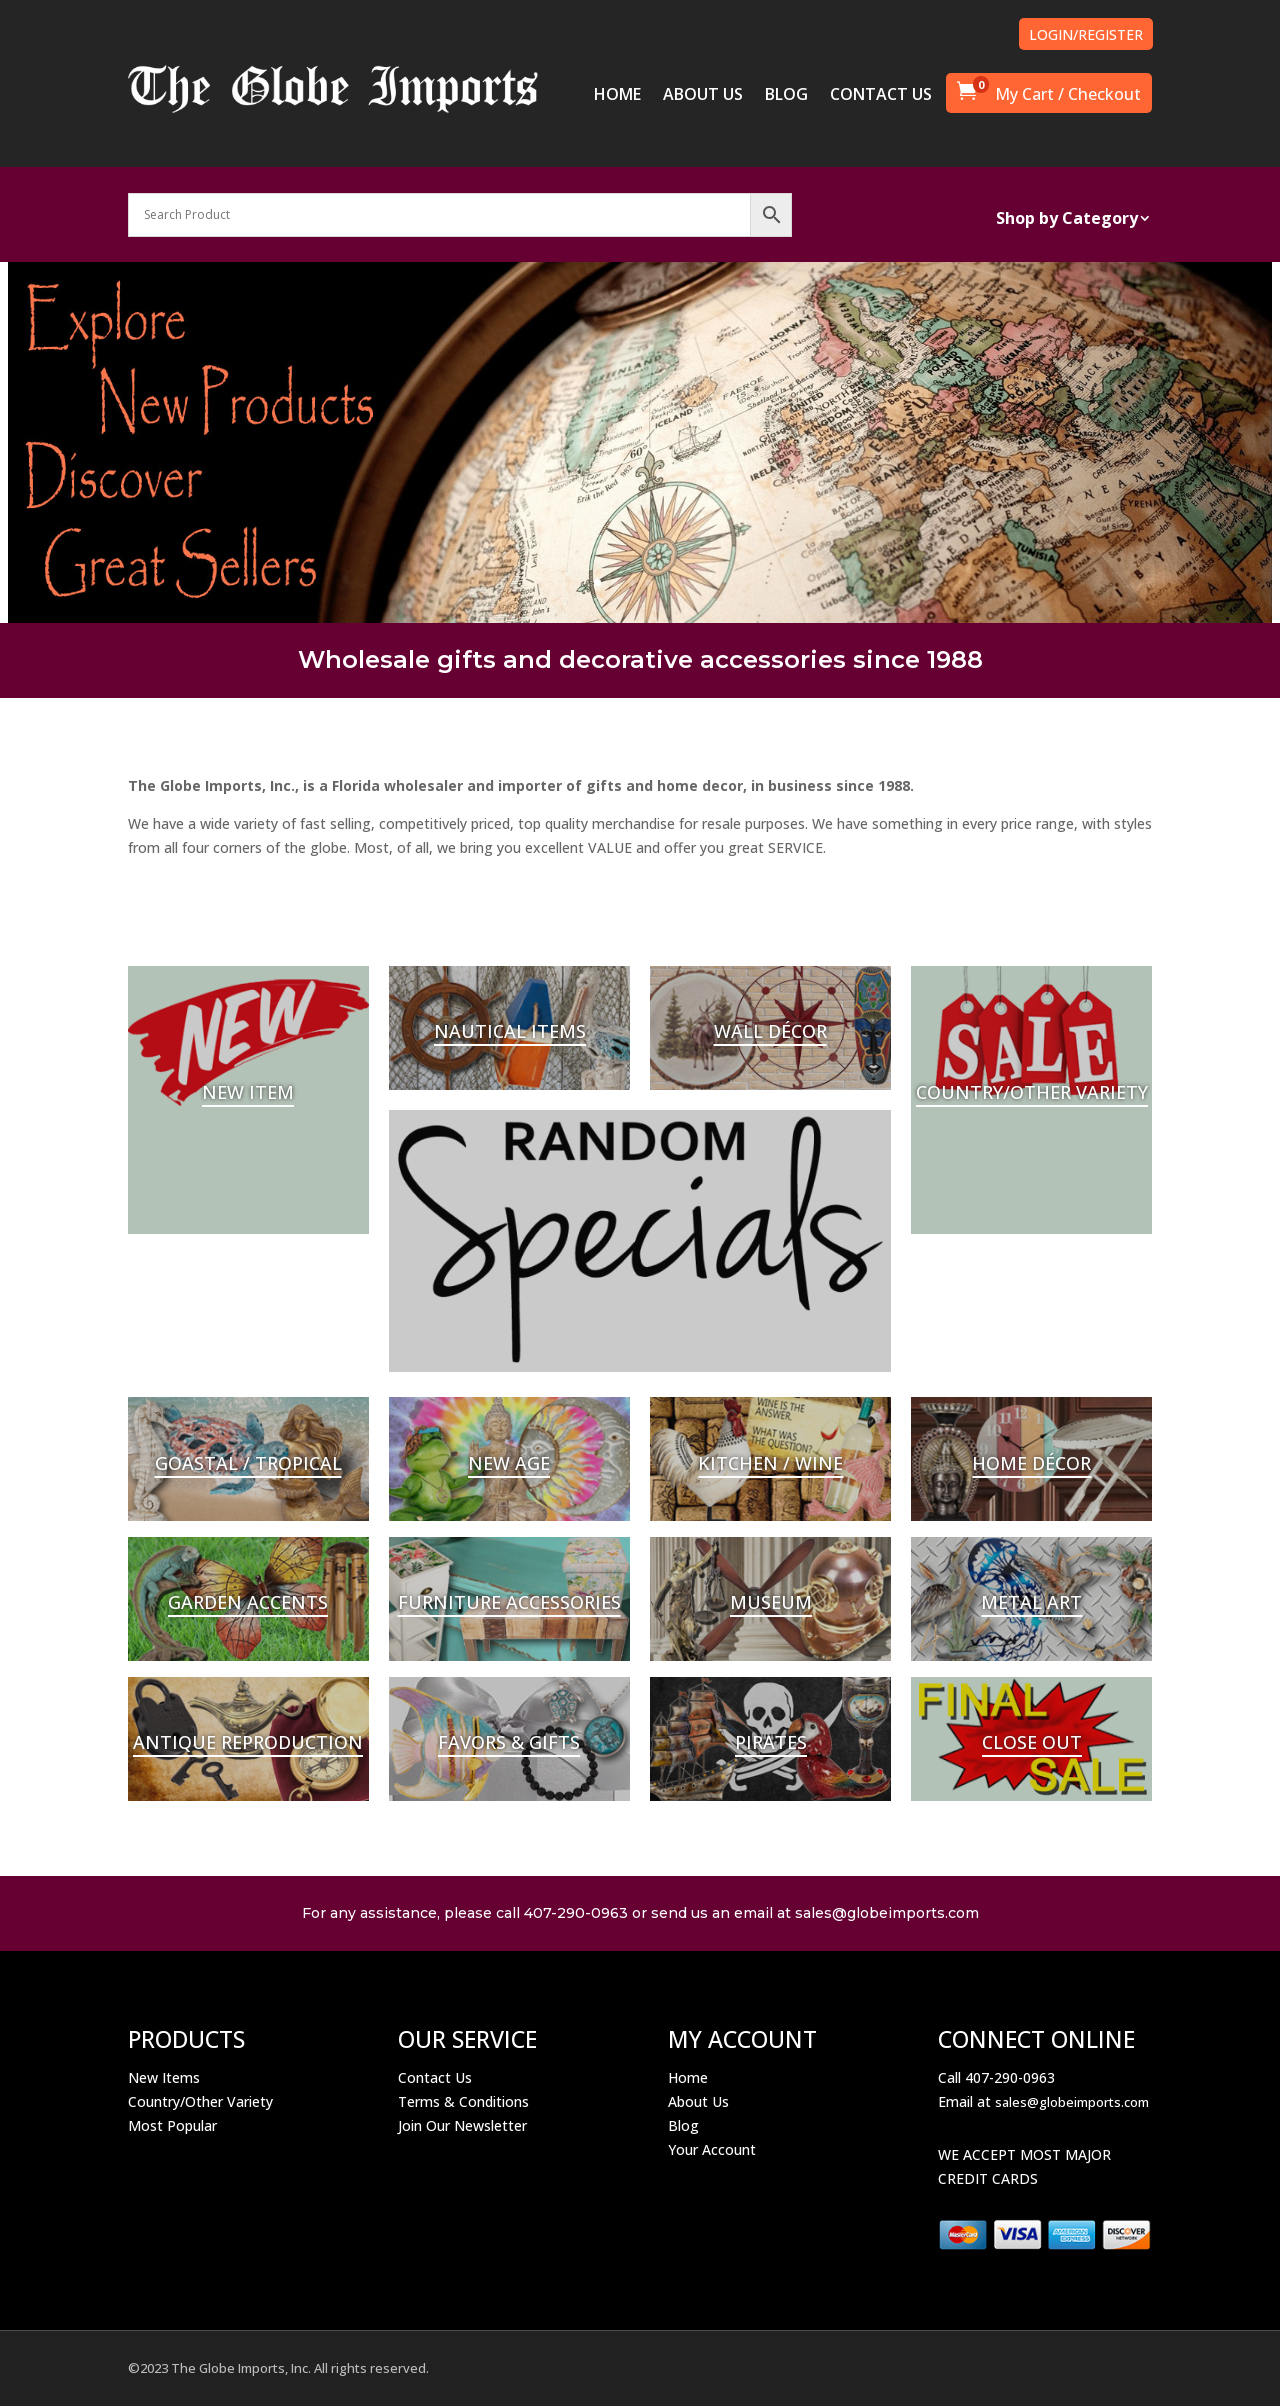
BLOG (786, 96)
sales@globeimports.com (1072, 2102)
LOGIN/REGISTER (1086, 34)
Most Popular (172, 2125)
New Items (164, 2077)
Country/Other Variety (200, 2101)
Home (688, 2077)
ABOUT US (703, 96)
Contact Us (435, 2077)
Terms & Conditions (463, 2101)
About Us (698, 2101)
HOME (617, 96)
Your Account (712, 2149)
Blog (683, 2125)
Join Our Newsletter (462, 2125)
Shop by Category (1067, 220)
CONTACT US (881, 96)
